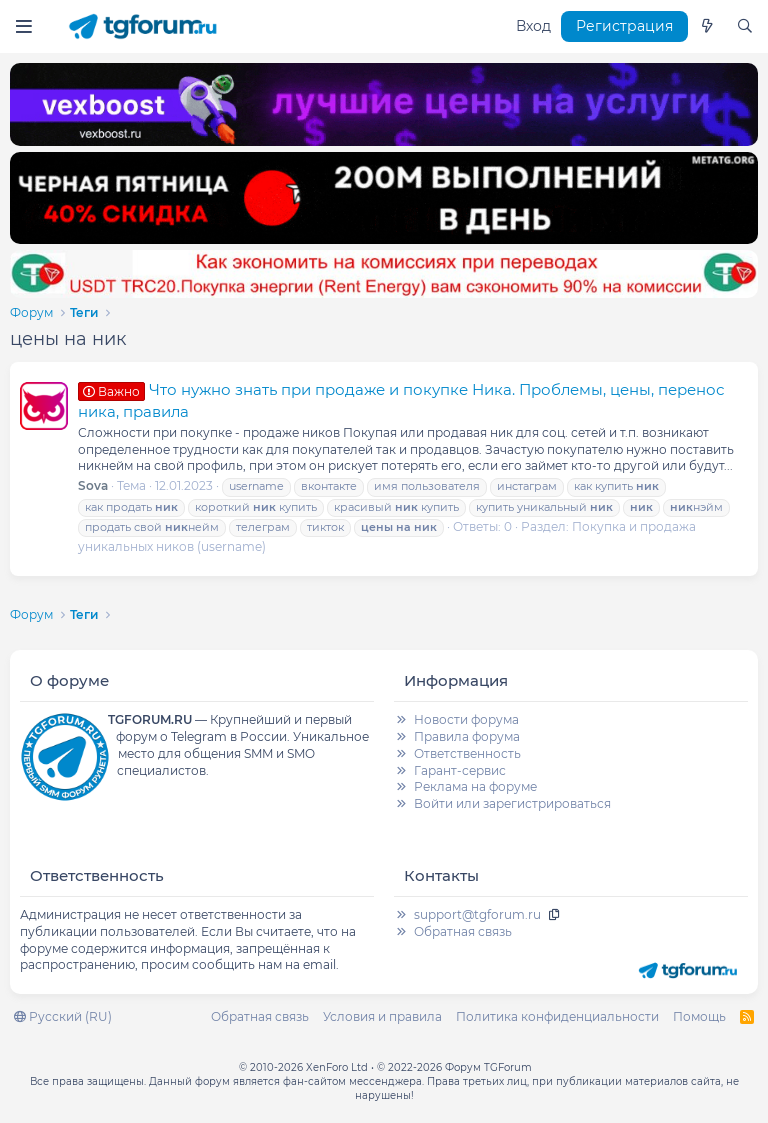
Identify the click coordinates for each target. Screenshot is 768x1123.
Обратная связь (463, 931)
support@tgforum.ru (477, 914)
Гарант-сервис (460, 770)
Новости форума (466, 719)
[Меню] (23, 26)
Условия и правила (382, 1016)
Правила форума (467, 736)
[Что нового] (707, 27)
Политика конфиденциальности (557, 1016)
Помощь (699, 1016)
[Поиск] (745, 27)
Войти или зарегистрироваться (512, 803)
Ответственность (467, 753)
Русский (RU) (63, 1016)
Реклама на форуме (475, 786)
